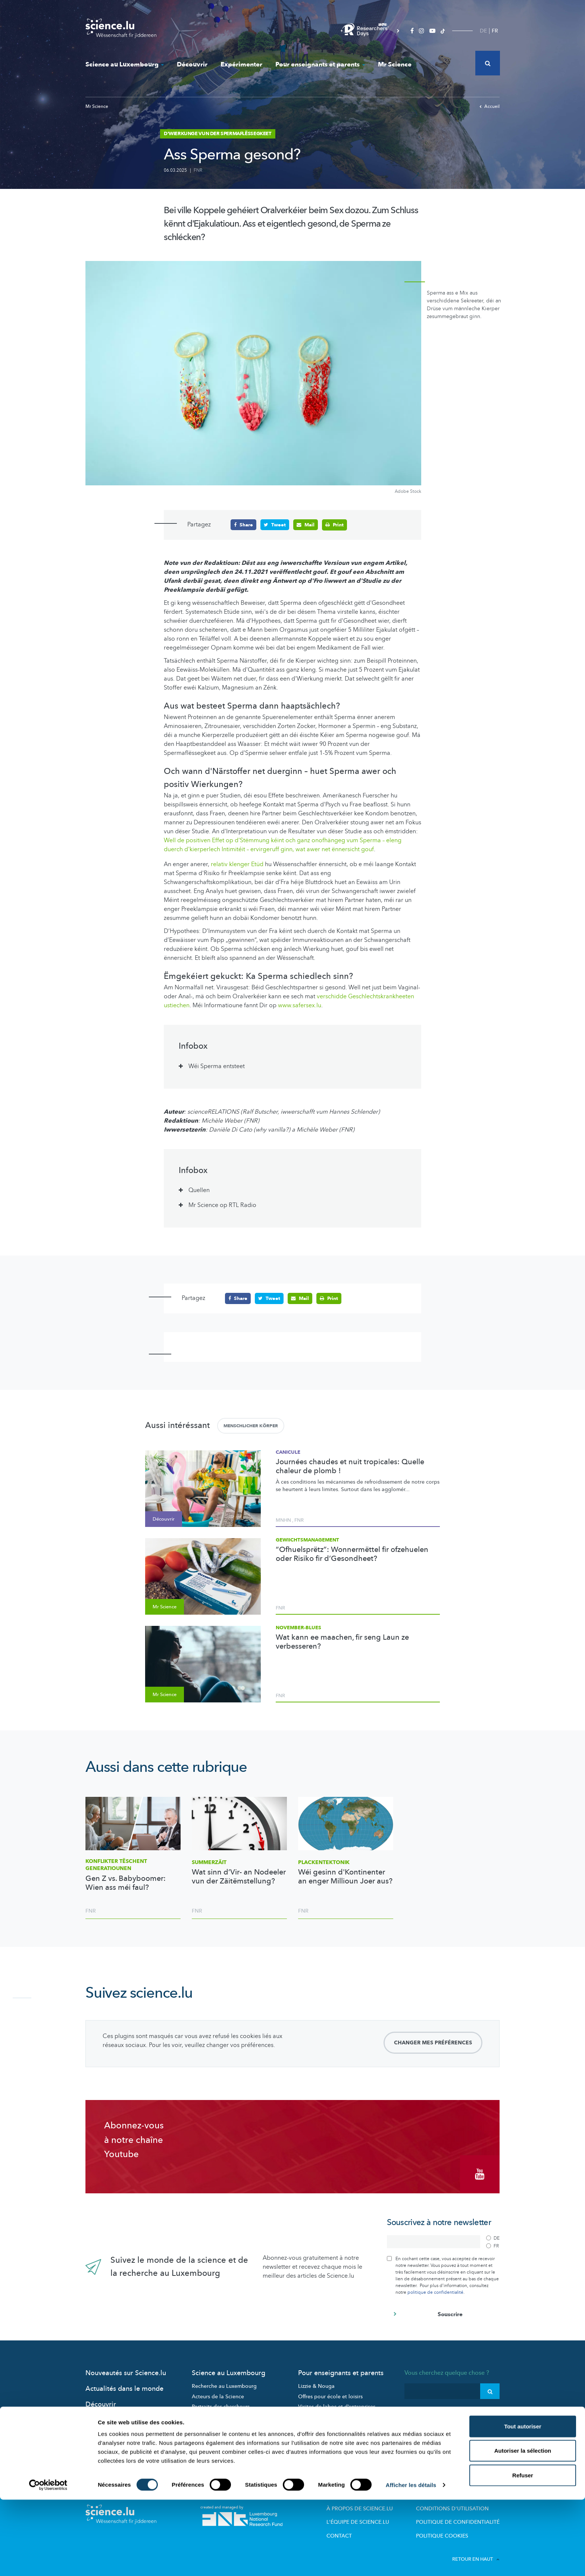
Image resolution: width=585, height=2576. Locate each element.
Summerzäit (209, 1862)
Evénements (206, 2433)
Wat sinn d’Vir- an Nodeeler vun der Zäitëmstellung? (239, 1877)
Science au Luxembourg (124, 64)
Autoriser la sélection (522, 2527)
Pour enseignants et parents (320, 64)
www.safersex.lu (299, 1005)
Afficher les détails (411, 2561)
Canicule (288, 1452)
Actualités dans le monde (124, 2384)
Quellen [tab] (199, 1190)
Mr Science (395, 64)
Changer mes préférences (433, 2042)
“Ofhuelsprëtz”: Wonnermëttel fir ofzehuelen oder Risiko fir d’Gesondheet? (352, 1554)
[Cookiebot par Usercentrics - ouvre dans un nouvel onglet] (48, 2561)
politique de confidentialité (435, 2288)
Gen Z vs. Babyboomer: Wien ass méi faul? (125, 1883)
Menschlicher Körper (250, 1425)
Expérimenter (241, 64)
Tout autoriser (522, 2502)
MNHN (283, 1520)
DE (483, 30)
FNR (198, 170)
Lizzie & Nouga (316, 2382)
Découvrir (192, 64)
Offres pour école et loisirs (330, 2392)
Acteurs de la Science (218, 2392)
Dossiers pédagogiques (327, 2413)
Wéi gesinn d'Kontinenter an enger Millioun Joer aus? (345, 1877)
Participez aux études (217, 2413)
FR (495, 30)
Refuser (522, 2551)
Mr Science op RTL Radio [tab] (222, 1205)
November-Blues (298, 1627)
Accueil (489, 106)
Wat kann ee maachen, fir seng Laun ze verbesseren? (342, 1642)
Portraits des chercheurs (221, 2402)
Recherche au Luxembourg (224, 2382)
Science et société (214, 2423)
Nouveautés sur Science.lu (125, 2369)
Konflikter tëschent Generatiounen (116, 1864)
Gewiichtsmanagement (307, 1539)
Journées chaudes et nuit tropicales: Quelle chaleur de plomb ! (350, 1466)
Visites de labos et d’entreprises (336, 2402)
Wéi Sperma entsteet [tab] (216, 1066)
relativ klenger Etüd (237, 864)
